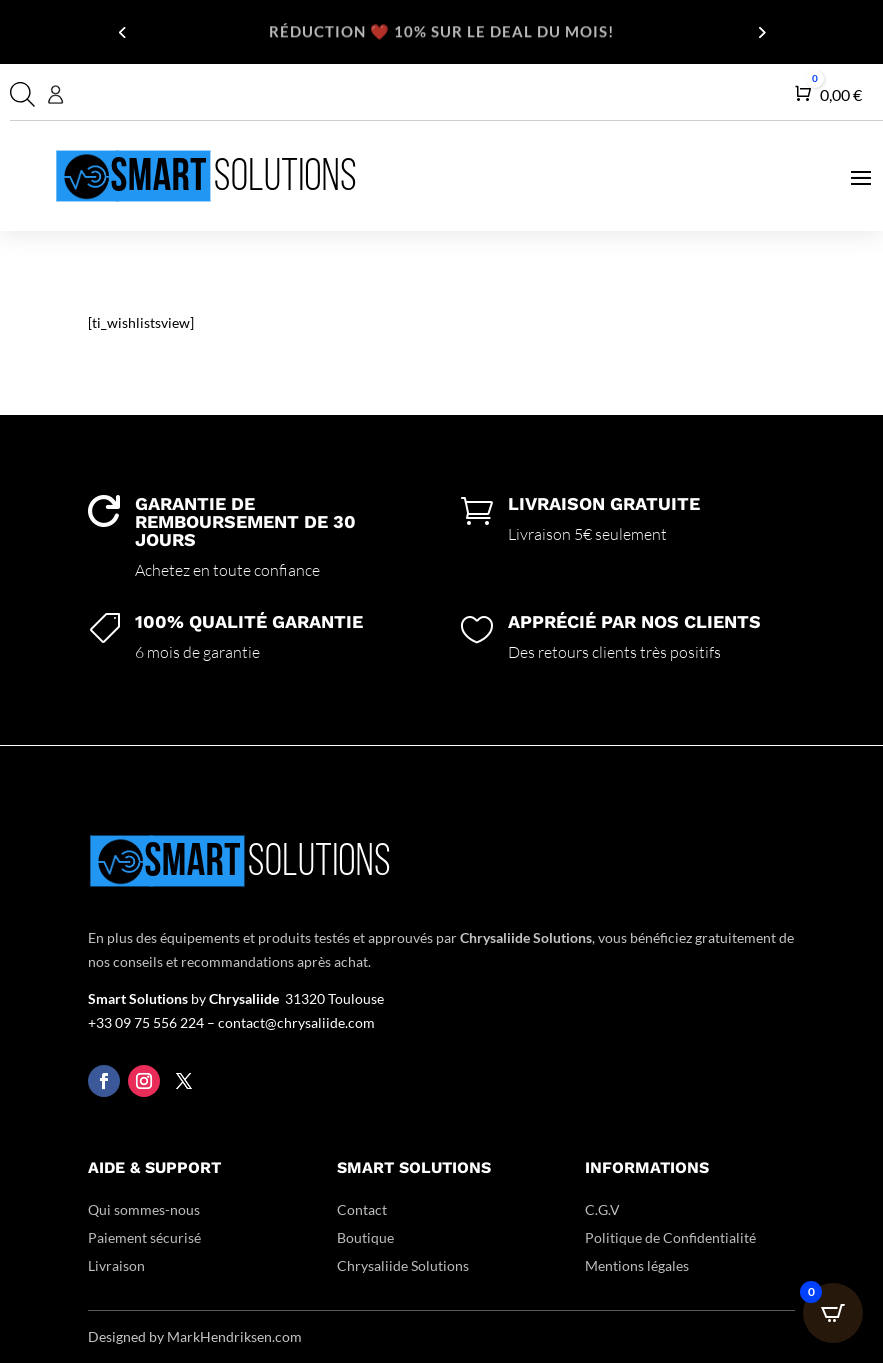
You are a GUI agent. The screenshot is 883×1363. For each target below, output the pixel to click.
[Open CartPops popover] (833, 1313)
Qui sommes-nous (144, 1209)
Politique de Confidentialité (670, 1237)
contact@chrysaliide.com (296, 1022)
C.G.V (602, 1209)
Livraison (116, 1265)
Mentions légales (637, 1265)
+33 (153, 1022)
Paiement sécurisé (144, 1237)
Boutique (365, 1237)
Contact (362, 1209)
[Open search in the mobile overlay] (20, 94)
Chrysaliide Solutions (403, 1265)
